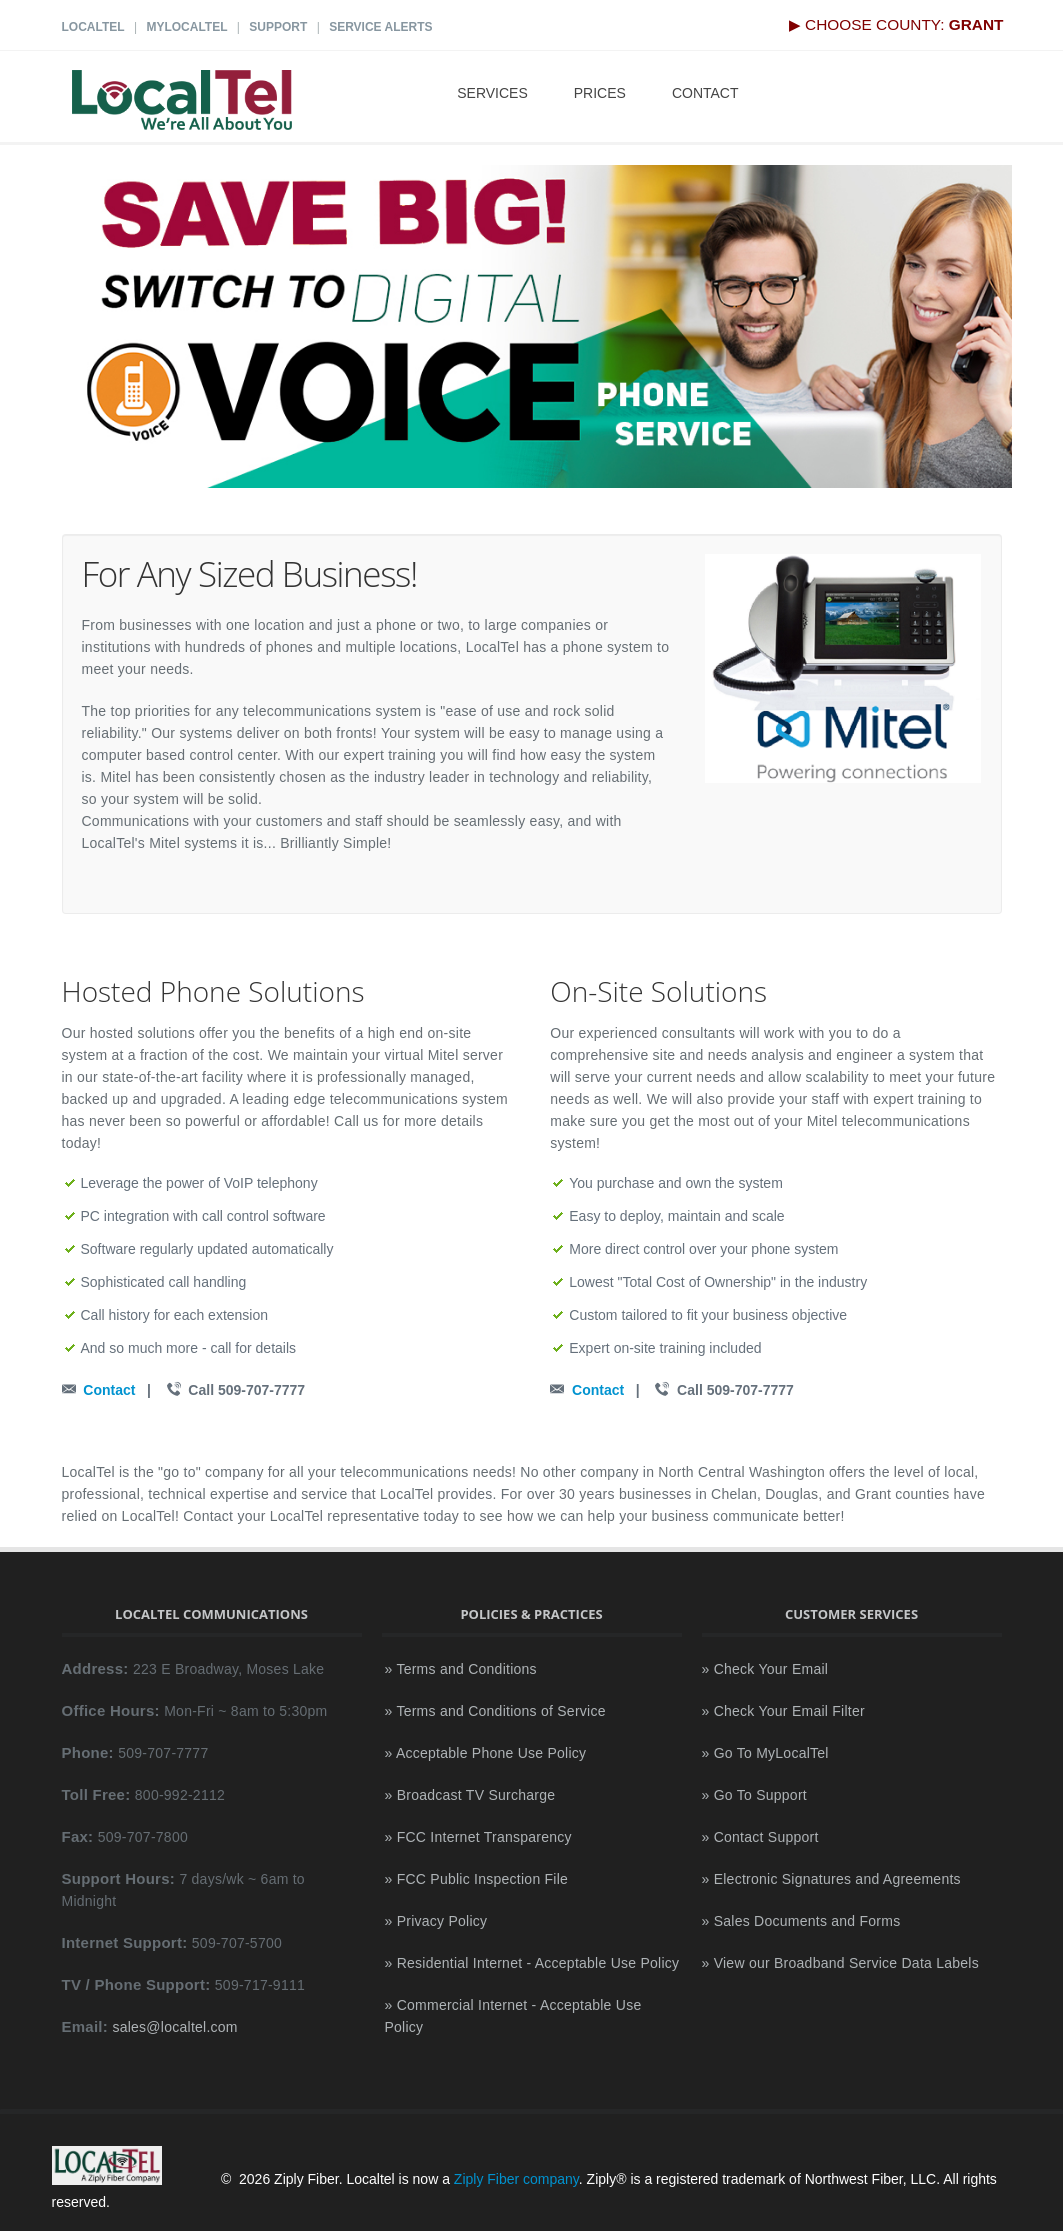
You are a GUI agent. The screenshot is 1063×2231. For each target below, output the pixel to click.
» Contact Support (760, 1837)
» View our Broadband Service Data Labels (840, 1963)
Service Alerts (380, 27)
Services (492, 93)
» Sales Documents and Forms (801, 1921)
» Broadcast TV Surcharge (470, 1795)
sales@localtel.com (174, 2027)
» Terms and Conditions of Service (495, 1711)
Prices (600, 93)
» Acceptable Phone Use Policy (486, 1753)
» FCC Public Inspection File (477, 1879)
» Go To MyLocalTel (765, 1753)
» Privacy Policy (436, 1921)
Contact (705, 93)
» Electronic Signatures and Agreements (831, 1879)
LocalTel (93, 27)
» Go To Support (754, 1795)
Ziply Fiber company (516, 2180)
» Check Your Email (765, 1669)
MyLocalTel (186, 27)
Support (278, 27)
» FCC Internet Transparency (478, 1837)
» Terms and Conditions (461, 1669)
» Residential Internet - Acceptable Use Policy (532, 1963)
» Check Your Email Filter (783, 1711)
